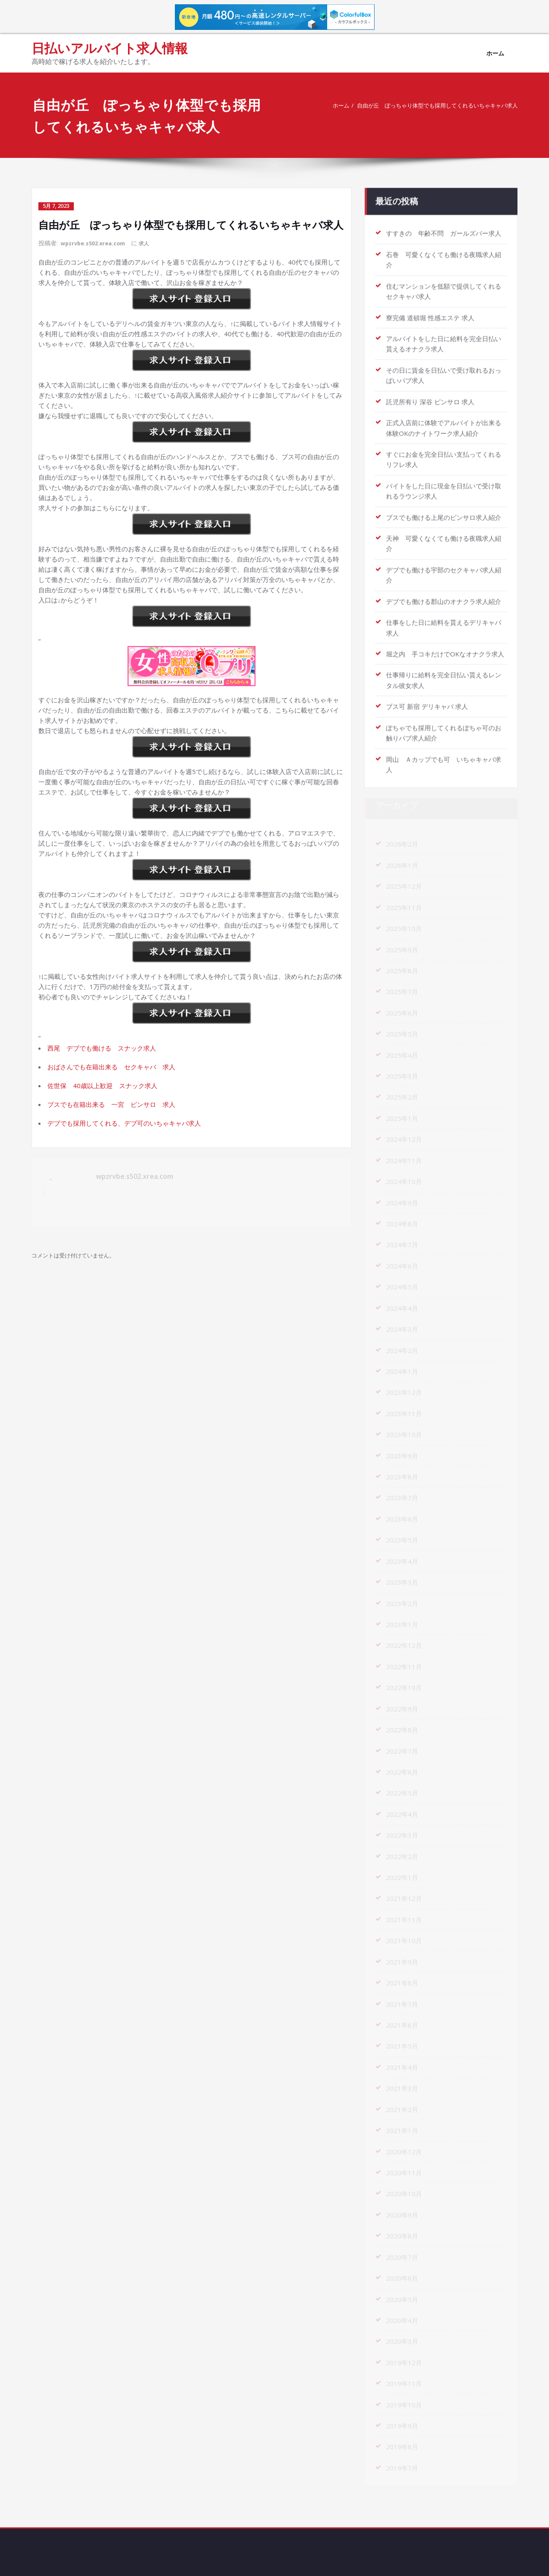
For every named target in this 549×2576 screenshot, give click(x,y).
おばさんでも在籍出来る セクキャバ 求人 (111, 1066)
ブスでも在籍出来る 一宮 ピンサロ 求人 (111, 1103)
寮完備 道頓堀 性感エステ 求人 (430, 312)
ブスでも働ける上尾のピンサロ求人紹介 (443, 509)
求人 (152, 243)
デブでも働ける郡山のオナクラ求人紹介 (443, 592)
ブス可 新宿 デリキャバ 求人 (427, 697)
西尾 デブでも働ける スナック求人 (101, 1047)
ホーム (495, 53)
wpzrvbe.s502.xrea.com (96, 243)
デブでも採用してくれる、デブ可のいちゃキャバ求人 (124, 1122)
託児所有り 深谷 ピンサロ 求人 (430, 395)
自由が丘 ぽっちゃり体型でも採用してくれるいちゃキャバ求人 (422, 105)
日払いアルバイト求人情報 (110, 48)
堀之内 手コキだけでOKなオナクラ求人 (445, 644)
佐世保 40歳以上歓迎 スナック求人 (102, 1084)
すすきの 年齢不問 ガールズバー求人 (443, 228)
